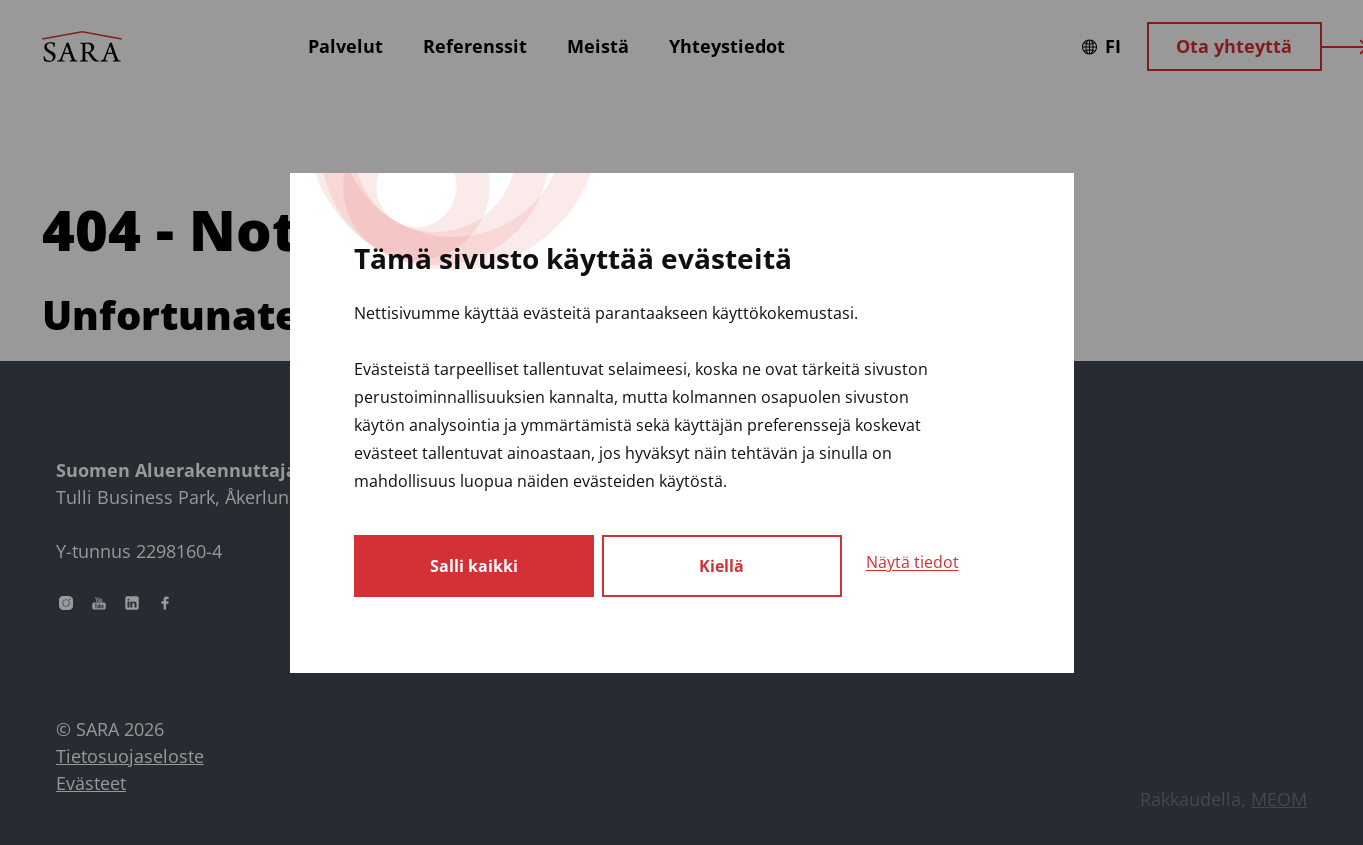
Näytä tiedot (912, 562)
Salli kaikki (474, 566)
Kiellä (721, 566)
